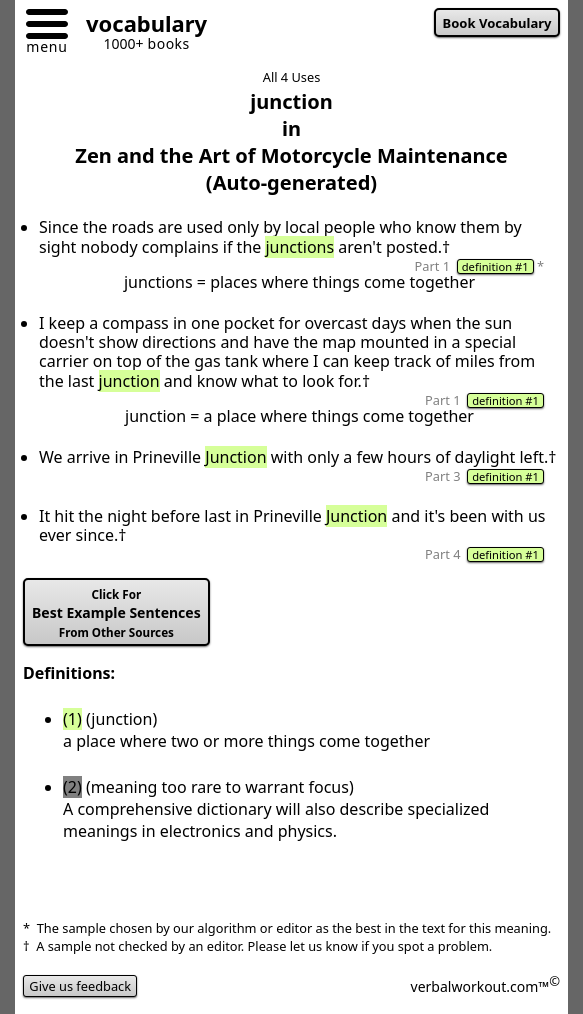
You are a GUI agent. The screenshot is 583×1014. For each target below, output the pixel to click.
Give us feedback (80, 986)
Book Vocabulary (497, 23)
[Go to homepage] (139, 26)
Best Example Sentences (116, 613)
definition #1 (495, 266)
